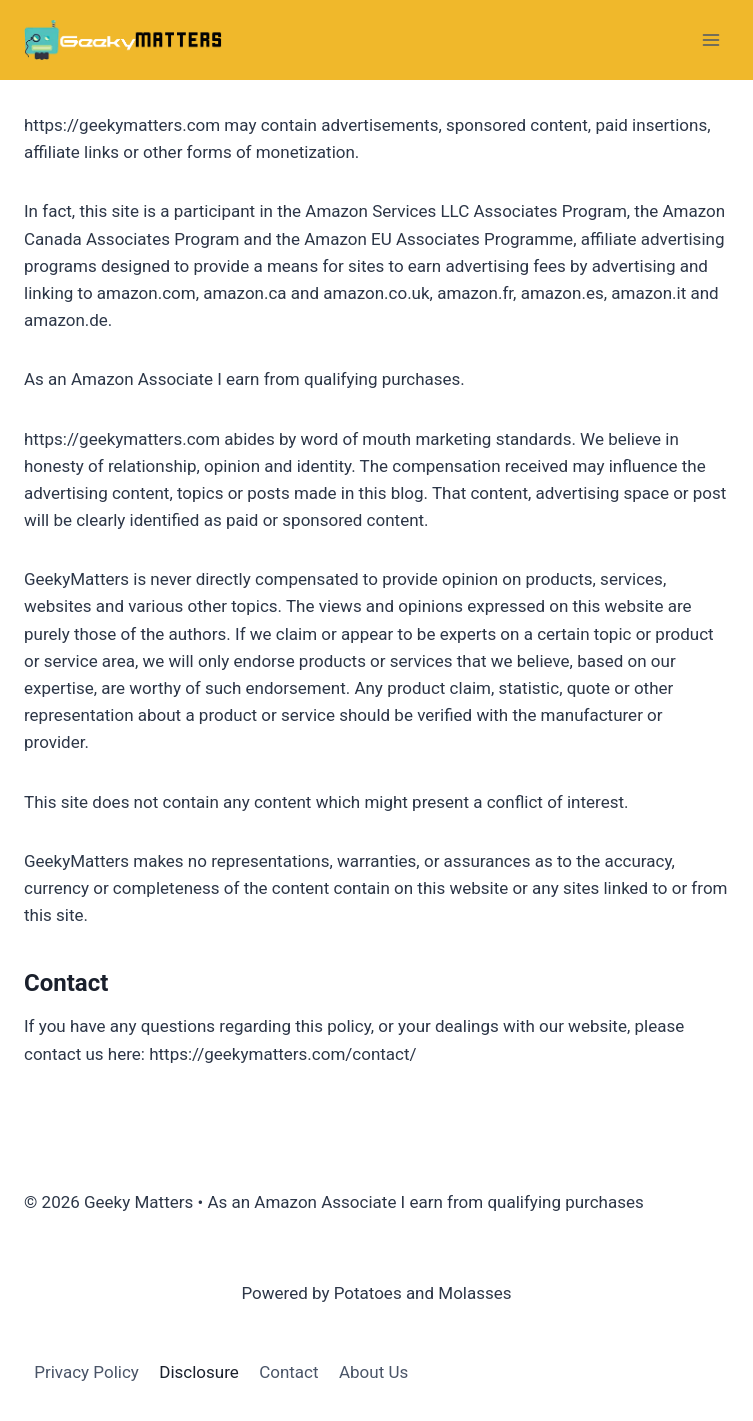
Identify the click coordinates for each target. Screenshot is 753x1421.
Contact (288, 1372)
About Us (373, 1372)
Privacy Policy (86, 1372)
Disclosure (199, 1372)
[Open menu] (710, 39)
